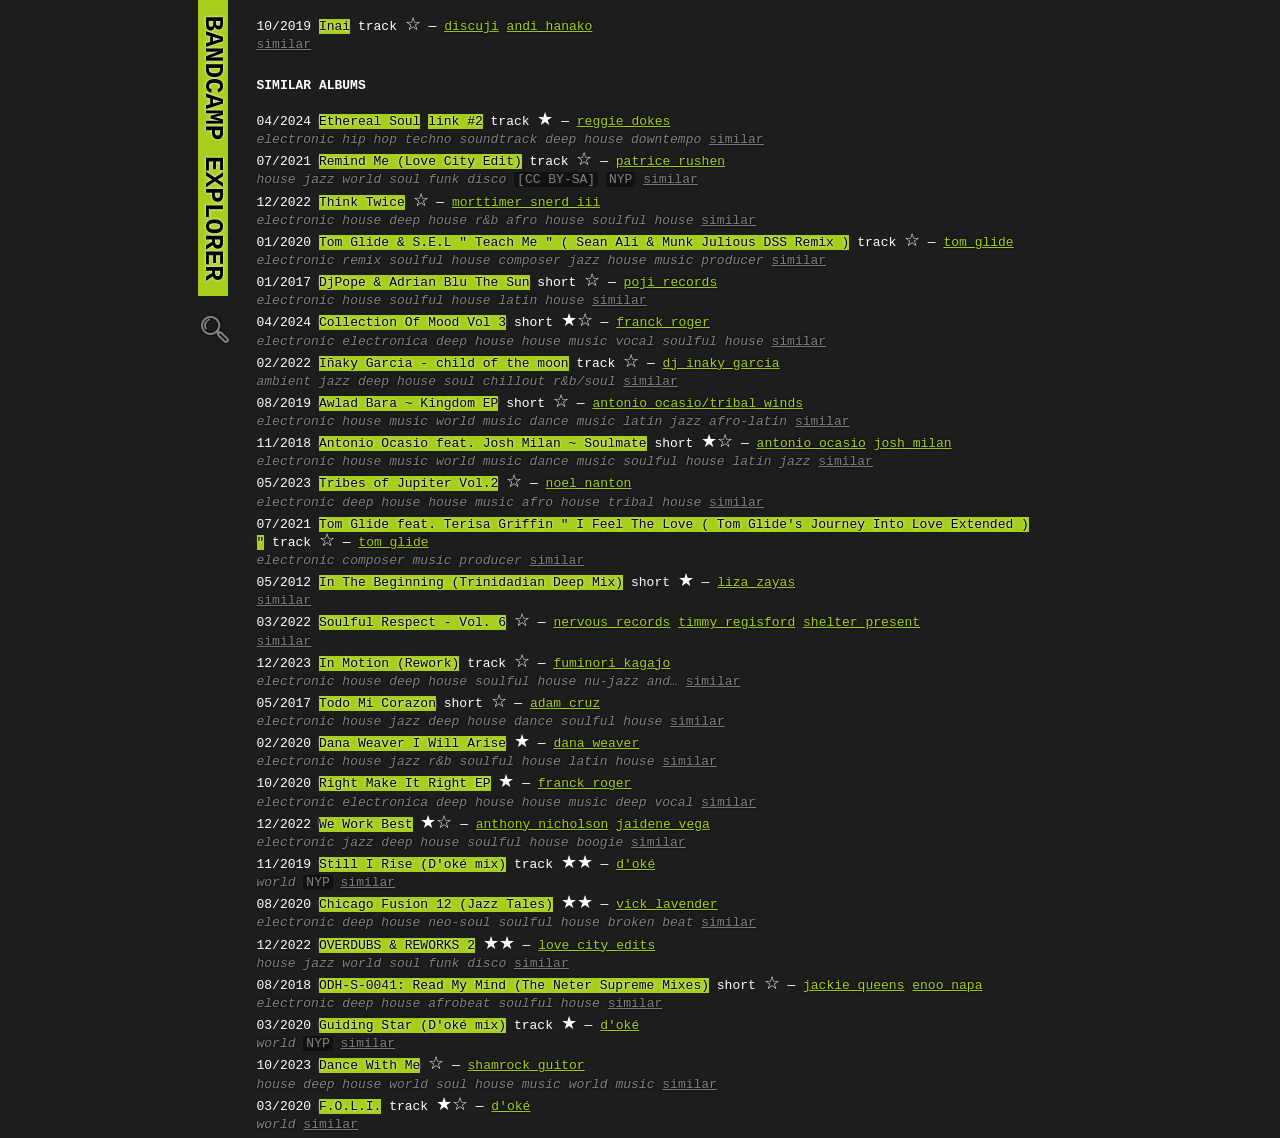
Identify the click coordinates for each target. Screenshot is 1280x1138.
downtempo (666, 140)
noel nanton (589, 484)
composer (529, 261)
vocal (634, 342)
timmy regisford (736, 623)
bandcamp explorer (213, 148)
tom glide (978, 243)
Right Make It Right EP (405, 784)
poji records (671, 283)
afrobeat (459, 1004)
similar (284, 45)
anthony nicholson (542, 825)
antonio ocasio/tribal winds (697, 404)
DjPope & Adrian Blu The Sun (424, 283)
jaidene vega (663, 825)
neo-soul (459, 923)
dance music (573, 422)
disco (486, 180)
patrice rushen (670, 162)
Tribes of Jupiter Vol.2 (408, 484)
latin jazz (662, 422)
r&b (486, 221)
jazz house (608, 261)
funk (443, 180)
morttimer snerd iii (526, 203)
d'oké (635, 865)
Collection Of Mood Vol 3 (412, 323)
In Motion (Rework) (389, 664)
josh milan (913, 444)
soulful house (642, 221)
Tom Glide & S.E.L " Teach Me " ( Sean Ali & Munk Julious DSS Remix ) (584, 243)
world (361, 180)
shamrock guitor (526, 1066)
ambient (284, 382)
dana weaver (596, 744)
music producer (708, 261)
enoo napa (947, 986)
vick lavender (666, 905)
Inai (334, 27)
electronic (296, 140)
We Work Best (366, 825)
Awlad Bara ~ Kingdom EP (408, 404)
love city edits (596, 946)
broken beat (651, 923)
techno (428, 140)
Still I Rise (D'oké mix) (412, 865)
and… (662, 682)
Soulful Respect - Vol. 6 (412, 623)
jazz (318, 180)
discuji (471, 27)
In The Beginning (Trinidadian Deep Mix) (471, 583)
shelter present (861, 623)
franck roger (663, 323)
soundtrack (498, 140)
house (276, 180)
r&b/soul (584, 382)
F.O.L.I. (350, 1107)
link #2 (455, 122)
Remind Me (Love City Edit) (420, 162)
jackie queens (853, 986)
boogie (599, 843)
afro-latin (748, 422)
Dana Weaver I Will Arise (412, 744)
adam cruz (565, 704)
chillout (514, 382)
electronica (385, 342)
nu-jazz (611, 682)
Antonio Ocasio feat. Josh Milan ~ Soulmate (483, 444)
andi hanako (550, 27)
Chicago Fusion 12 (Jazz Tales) (436, 905)
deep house (584, 140)
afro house (545, 221)
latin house (541, 301)
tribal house (655, 503)
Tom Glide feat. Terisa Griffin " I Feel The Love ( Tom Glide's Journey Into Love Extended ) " (643, 534)
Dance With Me (369, 1066)
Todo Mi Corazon (377, 704)
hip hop (369, 140)
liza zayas (756, 583)
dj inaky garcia (721, 364)
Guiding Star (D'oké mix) (412, 1026)
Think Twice (362, 203)
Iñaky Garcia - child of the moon (444, 364)
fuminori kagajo (611, 664)
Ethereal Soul (369, 122)
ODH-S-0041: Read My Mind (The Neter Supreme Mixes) (514, 986)
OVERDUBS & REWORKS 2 (397, 946)
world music (479, 422)
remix (361, 261)
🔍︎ (213, 328)
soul (404, 180)
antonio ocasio (811, 444)
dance (533, 722)
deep (630, 803)
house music (565, 342)
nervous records (611, 623)
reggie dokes (624, 122)
